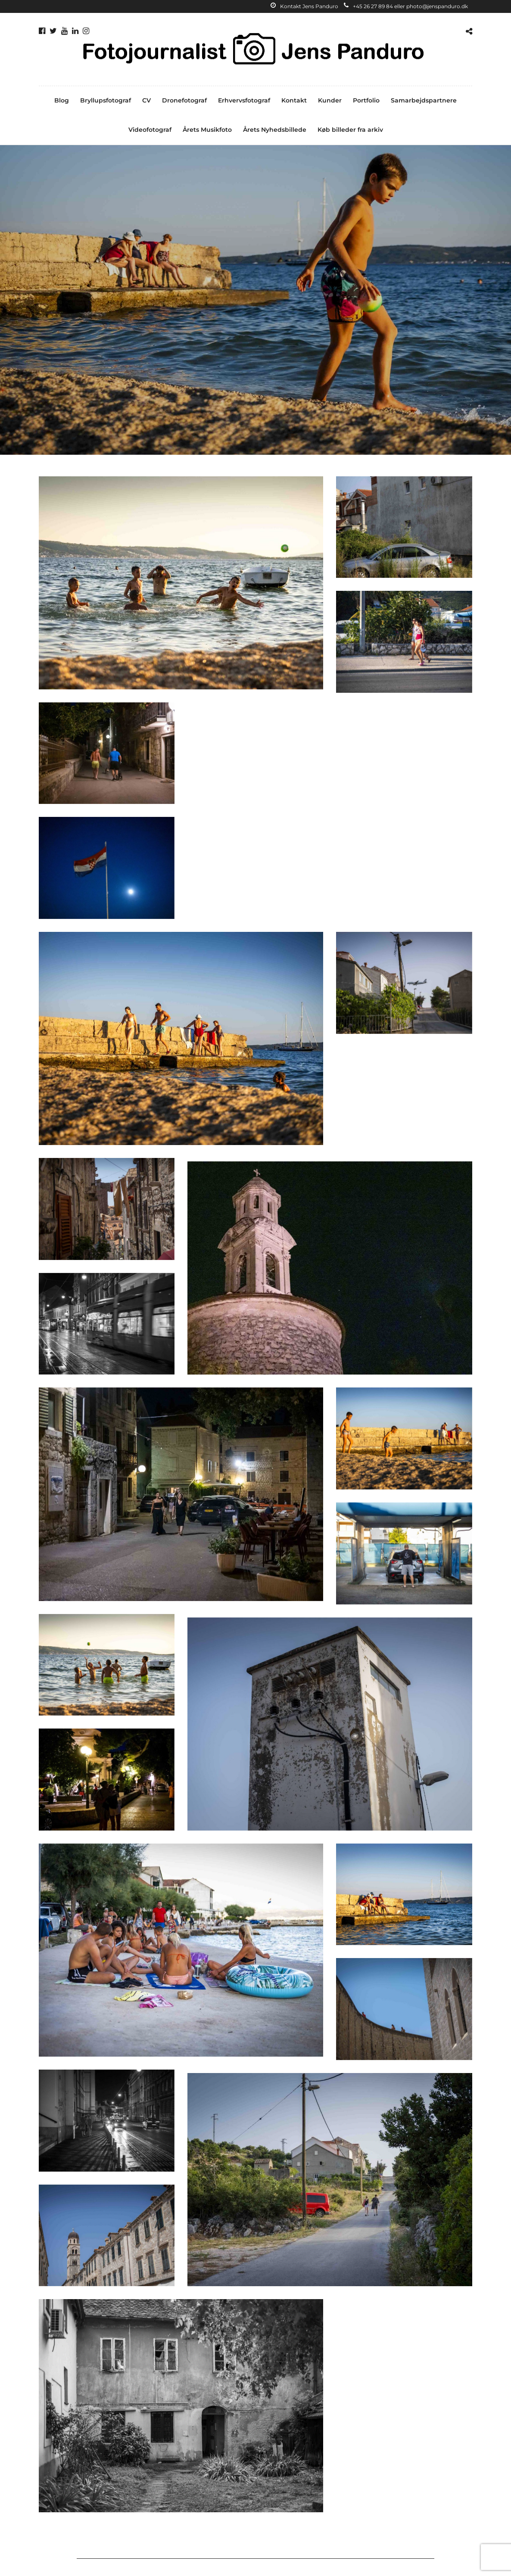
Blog (61, 100)
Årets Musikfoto (207, 129)
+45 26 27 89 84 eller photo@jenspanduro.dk (406, 6)
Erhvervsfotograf (244, 100)
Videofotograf (149, 129)
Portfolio (366, 100)
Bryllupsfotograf (105, 100)
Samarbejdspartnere (424, 100)
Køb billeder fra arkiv (350, 129)
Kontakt (294, 100)
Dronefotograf (184, 100)
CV (146, 100)
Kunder (330, 100)
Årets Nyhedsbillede (274, 129)
